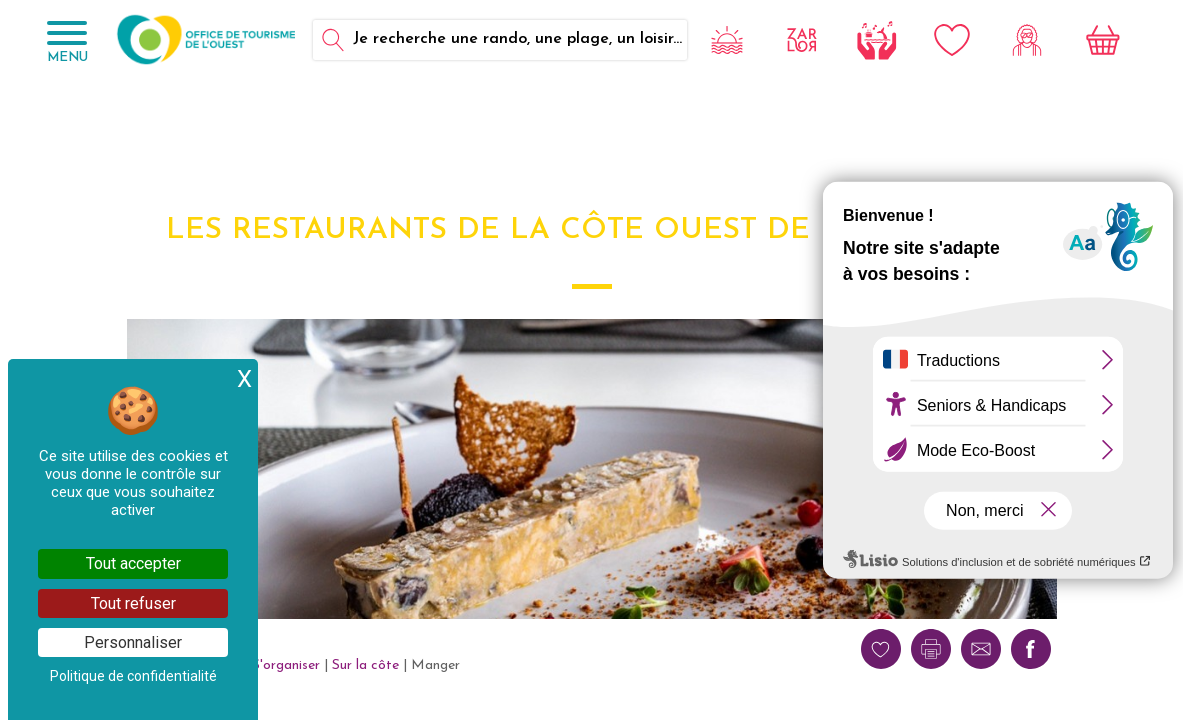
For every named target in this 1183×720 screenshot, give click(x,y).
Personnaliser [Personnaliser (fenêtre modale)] (133, 642)
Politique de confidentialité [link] (133, 676)
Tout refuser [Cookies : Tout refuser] (133, 603)
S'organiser (286, 665)
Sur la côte (365, 665)
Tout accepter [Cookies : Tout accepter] (133, 563)
